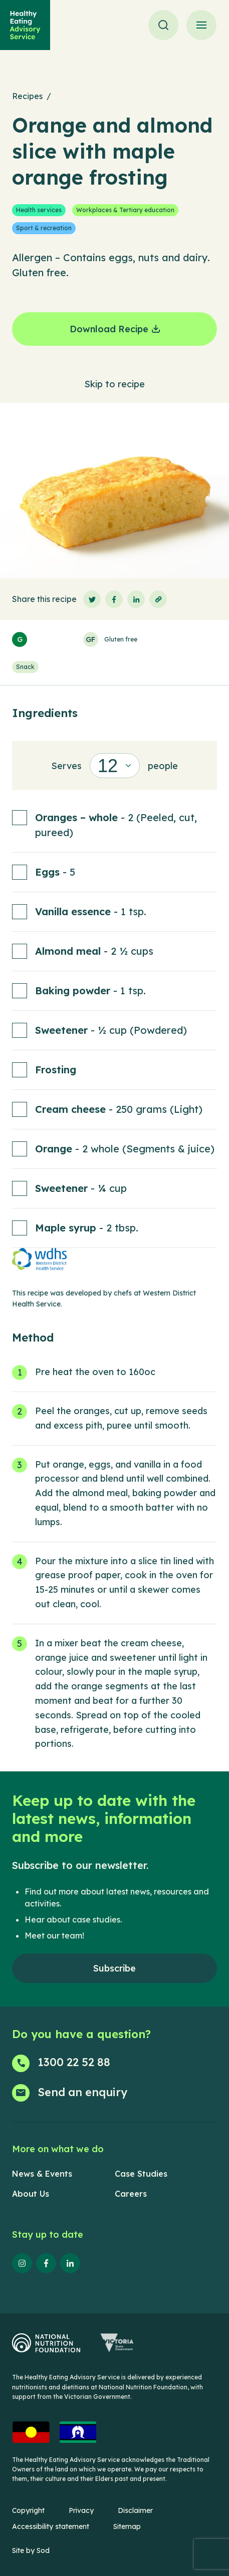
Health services (39, 210)
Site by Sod (31, 2550)
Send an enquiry (82, 2092)
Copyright (28, 2510)
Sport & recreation (44, 228)
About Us (30, 2194)
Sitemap (127, 2526)
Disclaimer (135, 2510)
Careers (131, 2194)
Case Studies (141, 2174)
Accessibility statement (50, 2526)
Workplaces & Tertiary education (125, 210)
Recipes (27, 96)
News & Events (42, 2174)
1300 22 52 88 (74, 2062)
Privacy (81, 2510)
